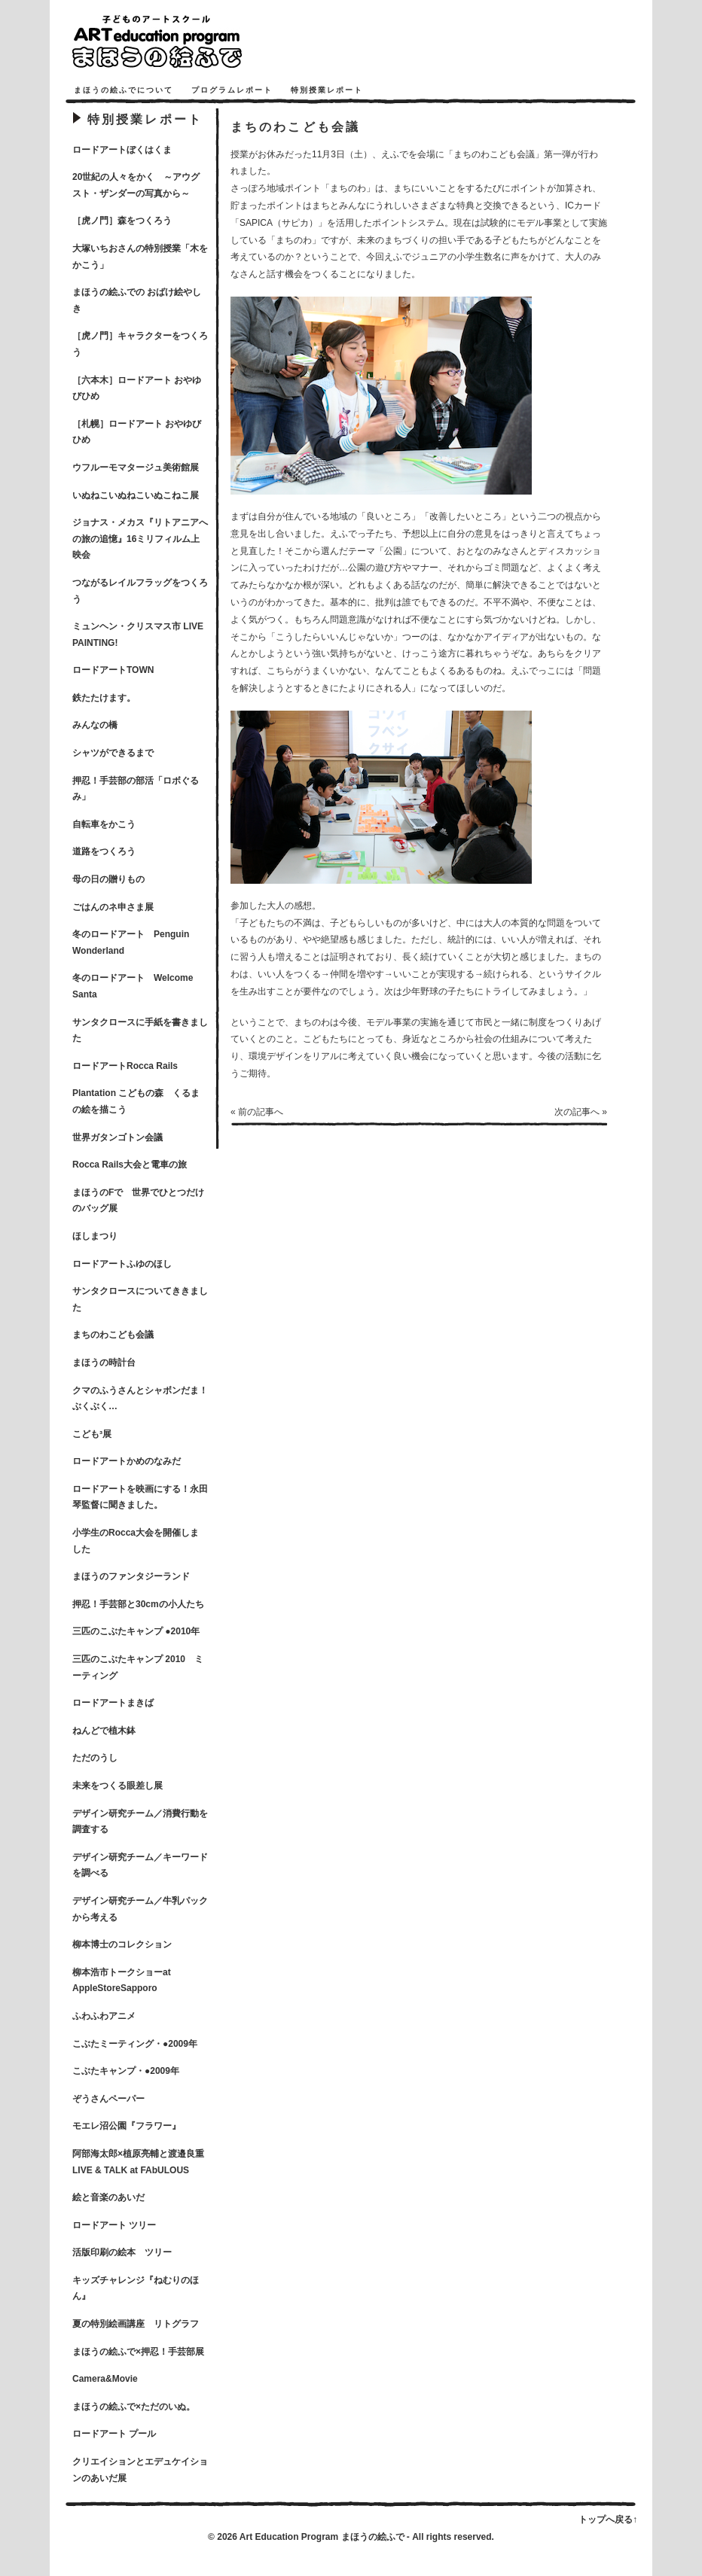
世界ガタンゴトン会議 (117, 1137)
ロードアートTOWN (113, 670)
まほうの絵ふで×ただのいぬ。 (133, 2406)
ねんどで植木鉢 (104, 1730)
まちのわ (348, 188)
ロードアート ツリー (114, 2225)
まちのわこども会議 (113, 1334)
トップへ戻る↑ (607, 2519)
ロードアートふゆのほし (122, 1264)
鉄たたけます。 (104, 698)
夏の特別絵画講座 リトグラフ (135, 2324)
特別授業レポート (327, 90)
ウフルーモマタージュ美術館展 (135, 467)
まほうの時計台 (104, 1362)
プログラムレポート (232, 90)
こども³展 (91, 1434)
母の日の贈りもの (108, 879)
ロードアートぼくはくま (122, 150)
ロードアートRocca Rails (125, 1066)
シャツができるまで (113, 753)
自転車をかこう (104, 824)
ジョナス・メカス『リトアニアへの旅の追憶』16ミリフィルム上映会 (140, 538)
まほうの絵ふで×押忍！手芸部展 (138, 2351)
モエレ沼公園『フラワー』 (126, 2126)
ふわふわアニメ (104, 2016)
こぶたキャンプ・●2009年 (125, 2071)
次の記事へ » (580, 1112)
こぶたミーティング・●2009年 (134, 2044)
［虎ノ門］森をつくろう (122, 220)
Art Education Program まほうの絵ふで (322, 2537)
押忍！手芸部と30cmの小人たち (138, 1604)
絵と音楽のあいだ (108, 2197)
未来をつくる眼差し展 (117, 1785)
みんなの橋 (95, 725)
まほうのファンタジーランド (131, 1576)
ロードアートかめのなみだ (126, 1461)
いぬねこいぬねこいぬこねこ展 (135, 495)
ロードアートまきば (113, 1703)
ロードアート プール (114, 2433)
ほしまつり (95, 1236)
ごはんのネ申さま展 (113, 907)
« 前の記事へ (256, 1112)
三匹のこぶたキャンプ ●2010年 (136, 1631)
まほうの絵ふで (178, 41)
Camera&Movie (105, 2379)
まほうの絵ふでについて (123, 90)
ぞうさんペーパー (108, 2098)
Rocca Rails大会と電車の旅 (129, 1164)
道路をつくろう (104, 851)
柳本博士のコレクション (122, 1944)
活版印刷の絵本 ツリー (122, 2252)
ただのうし (95, 1757)
